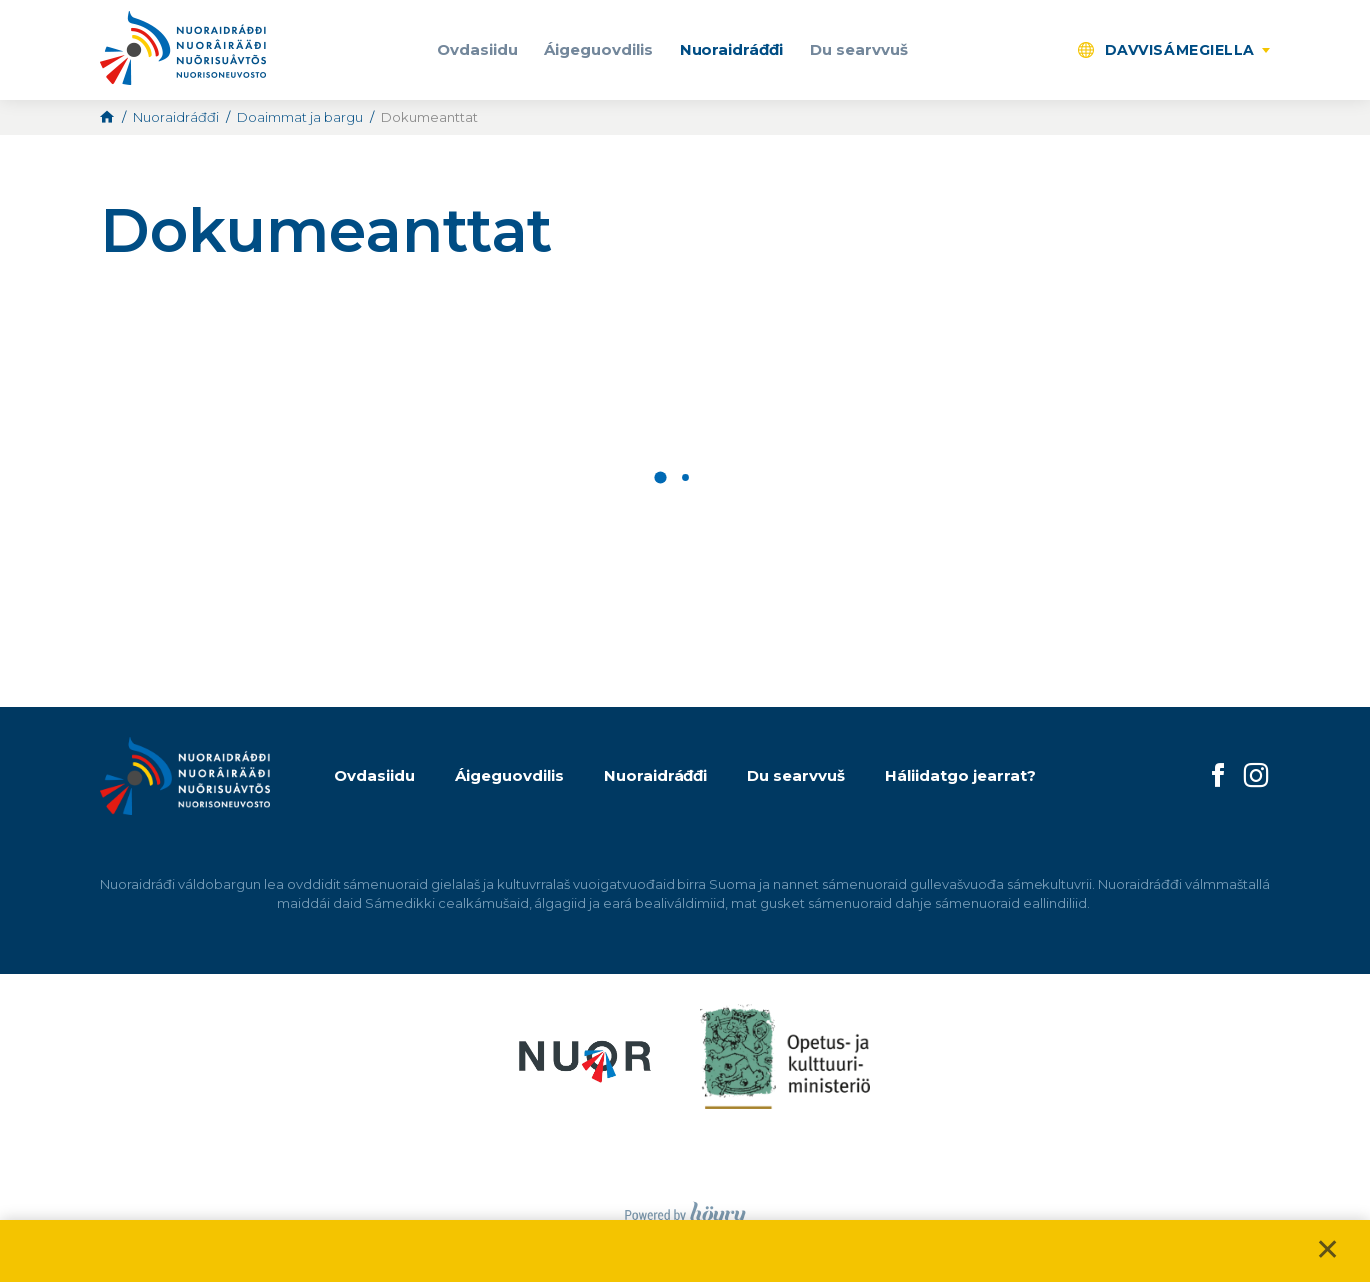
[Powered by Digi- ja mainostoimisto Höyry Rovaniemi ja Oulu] (685, 1209)
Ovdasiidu (477, 49)
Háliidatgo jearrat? (960, 775)
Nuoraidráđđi (732, 49)
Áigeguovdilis (598, 49)
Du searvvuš (859, 49)
